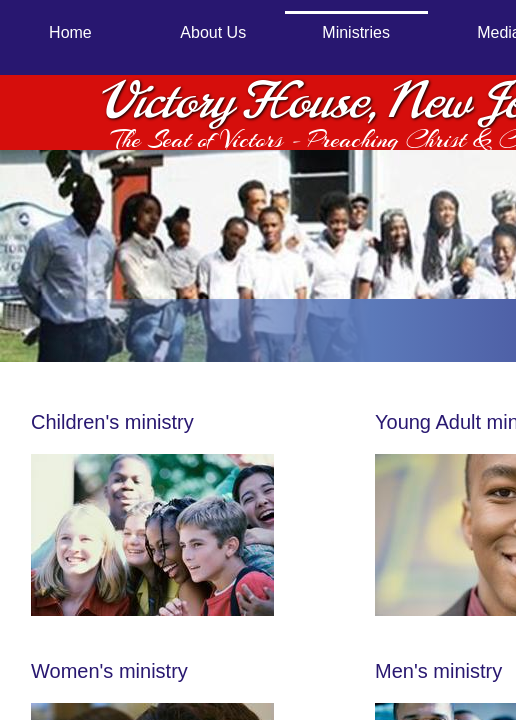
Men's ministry (438, 671)
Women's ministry (109, 671)
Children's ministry (115, 422)
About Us (213, 32)
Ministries (356, 32)
